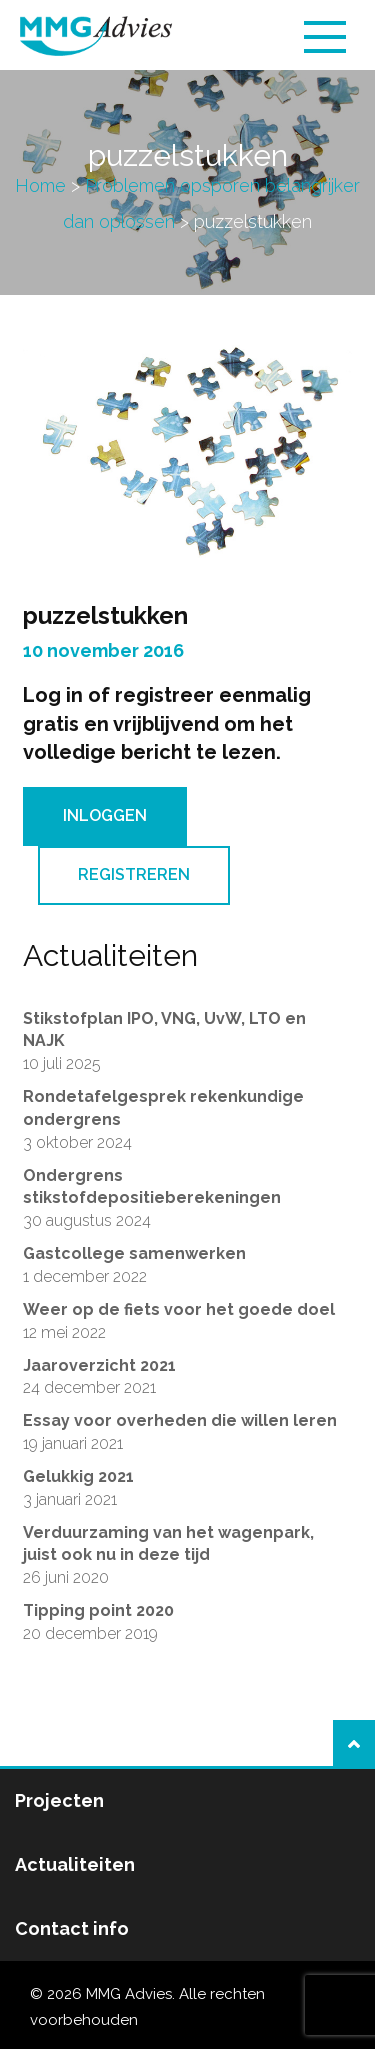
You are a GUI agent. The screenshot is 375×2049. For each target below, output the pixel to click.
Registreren (134, 874)
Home (40, 185)
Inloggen (105, 815)
